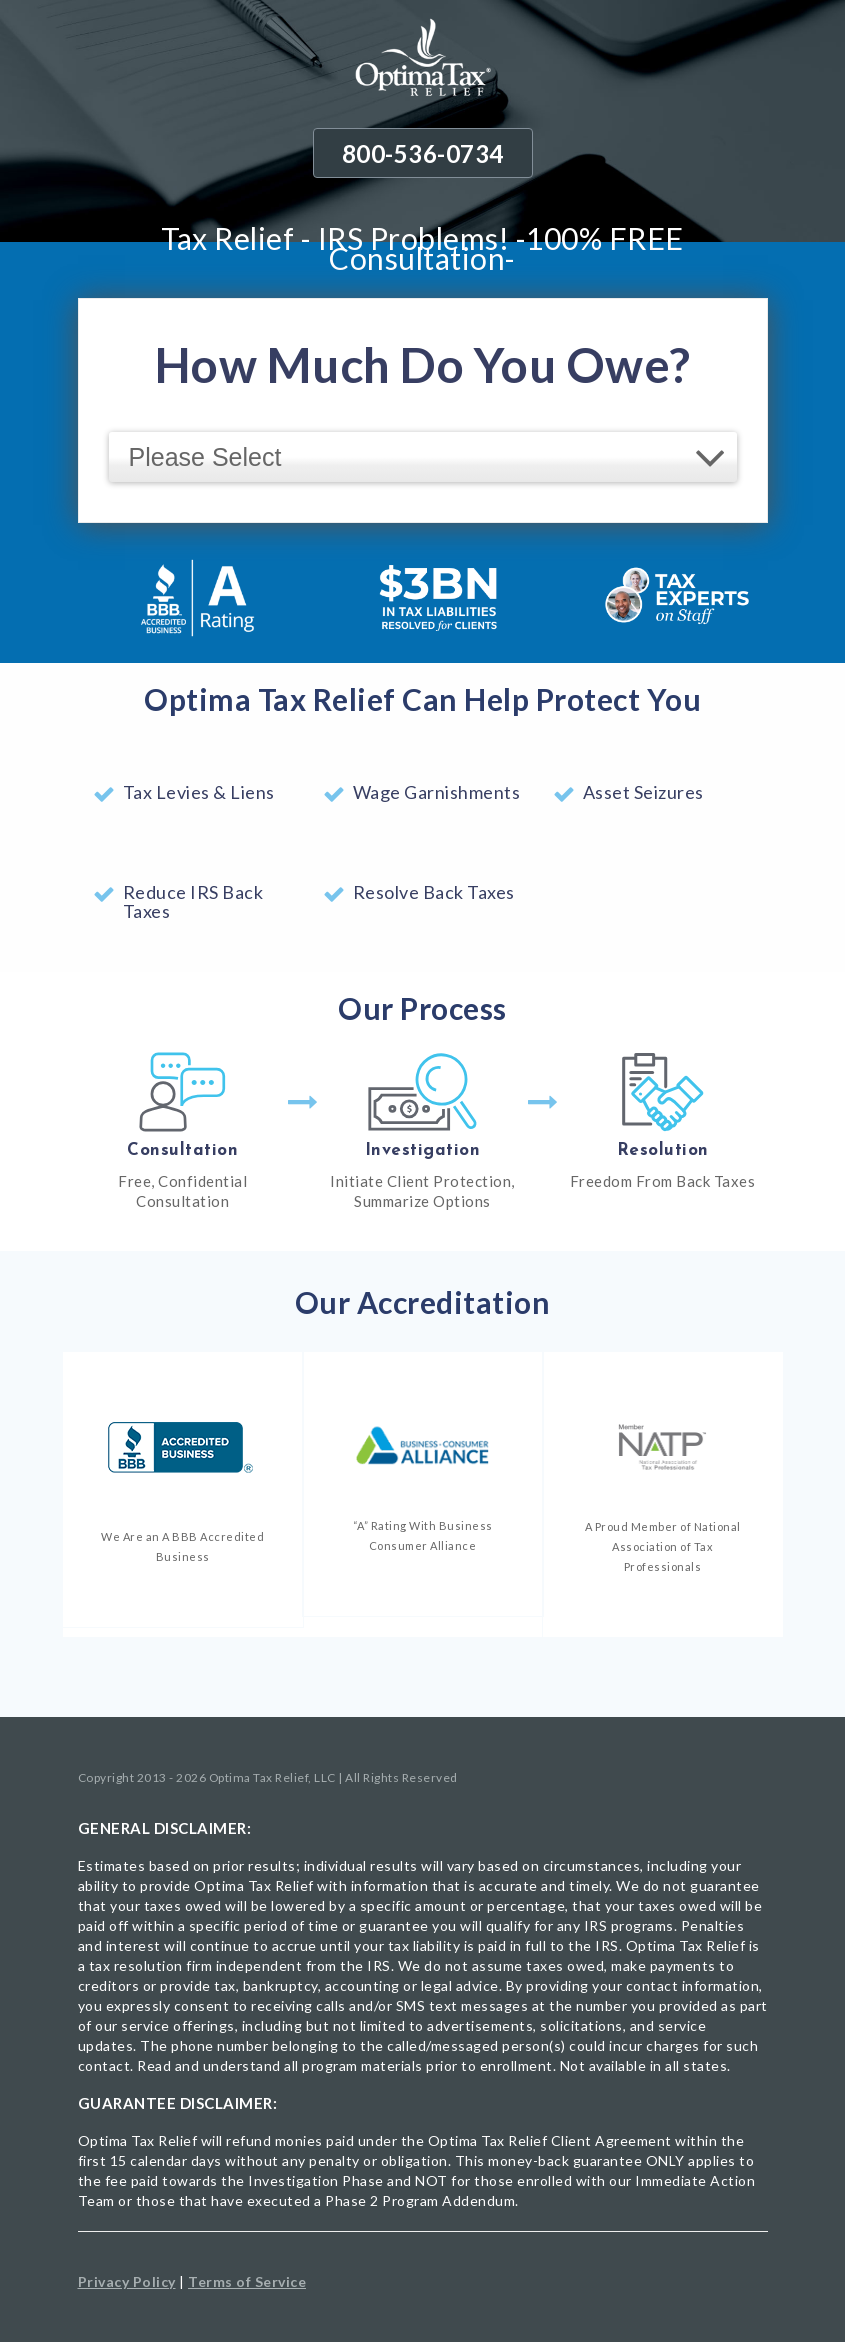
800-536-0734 (423, 153)
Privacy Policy (127, 2281)
